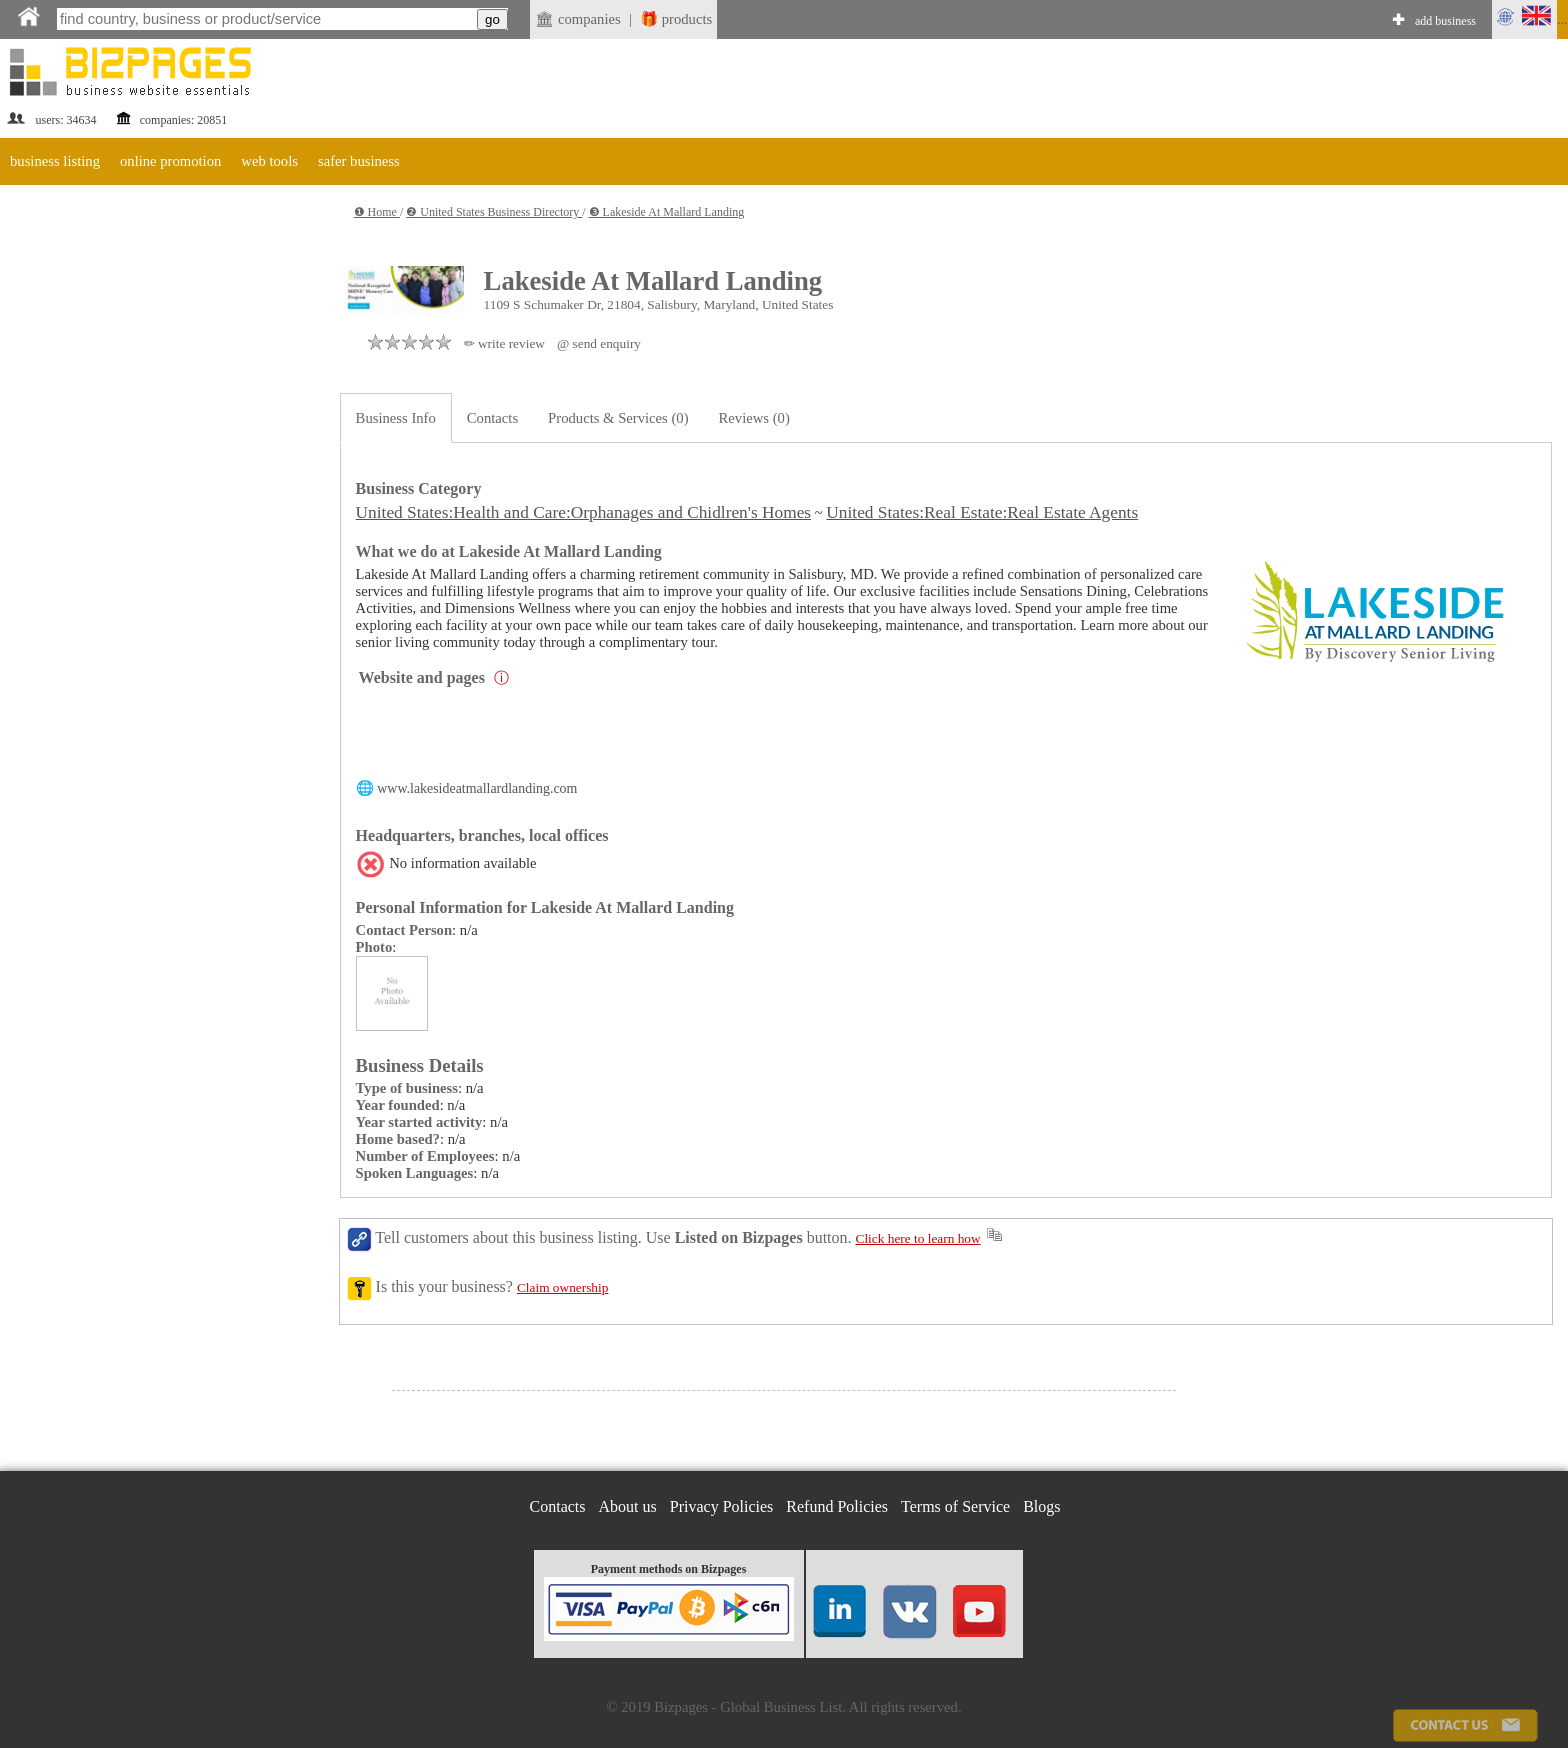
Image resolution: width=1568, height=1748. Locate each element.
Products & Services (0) (618, 418)
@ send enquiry (599, 343)
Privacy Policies (722, 1506)
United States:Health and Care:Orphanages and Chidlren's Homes (583, 512)
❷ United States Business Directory (494, 212)
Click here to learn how (918, 1238)
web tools (269, 161)
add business (1445, 21)
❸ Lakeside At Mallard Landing (667, 212)
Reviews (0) (754, 418)
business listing (55, 161)
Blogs (1041, 1506)
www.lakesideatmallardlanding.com (477, 788)
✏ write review (504, 343)
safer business (359, 161)
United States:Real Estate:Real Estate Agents (982, 512)
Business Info (396, 418)
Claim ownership (562, 1287)
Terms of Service (955, 1506)
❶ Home (377, 212)
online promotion (170, 161)
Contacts (492, 418)
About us (628, 1506)
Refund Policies (837, 1506)
